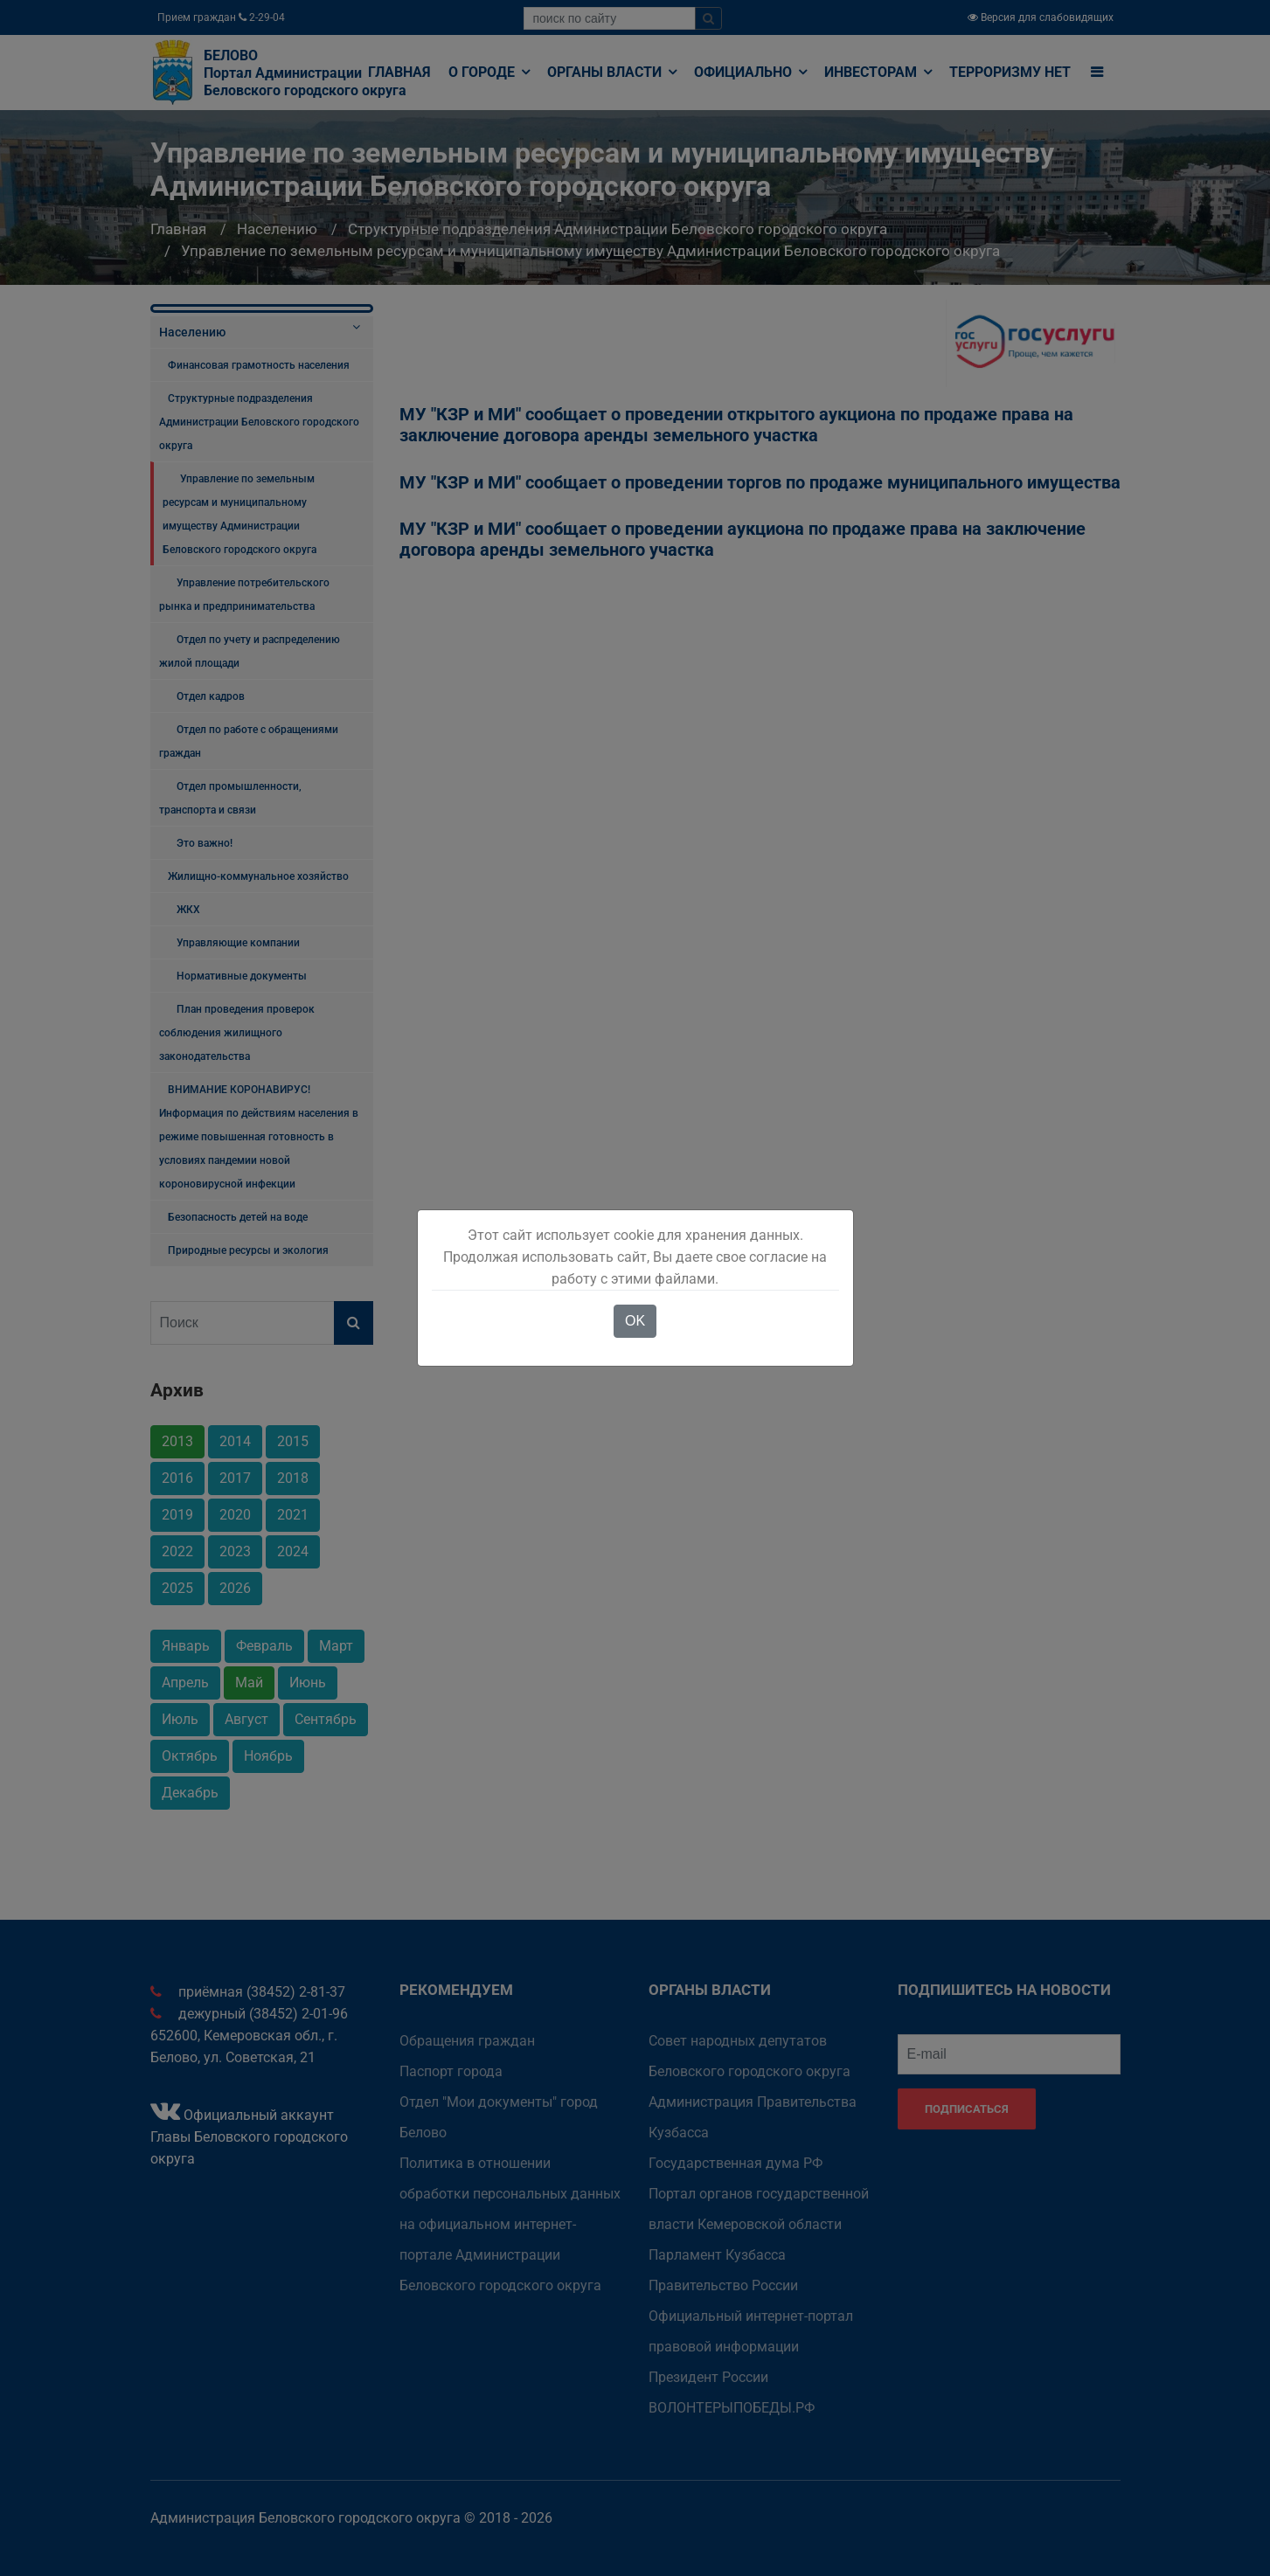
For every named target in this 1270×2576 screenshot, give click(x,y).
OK (635, 1320)
